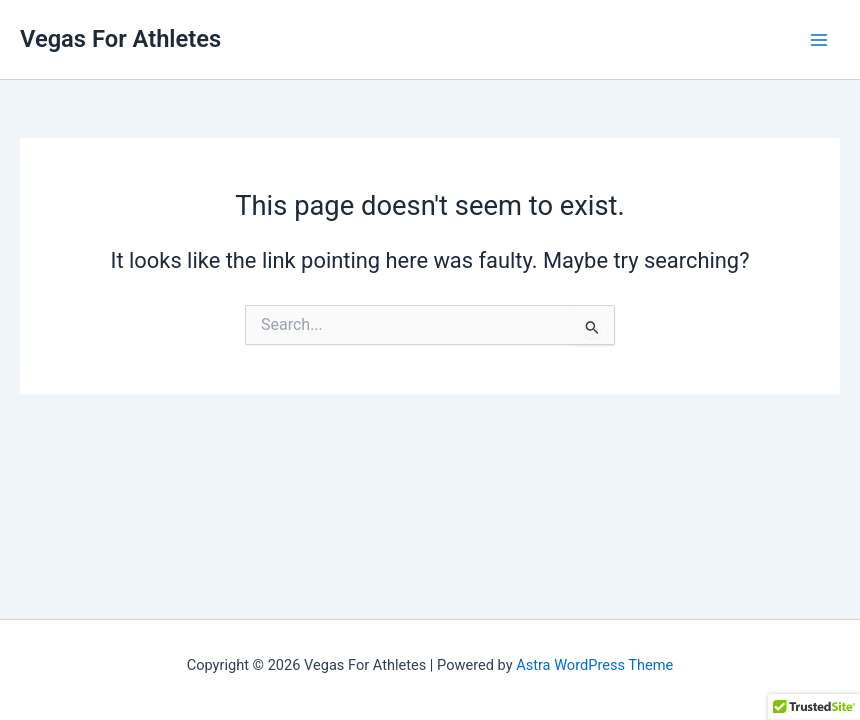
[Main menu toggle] (819, 40)
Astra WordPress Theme (594, 665)
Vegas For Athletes (120, 39)
